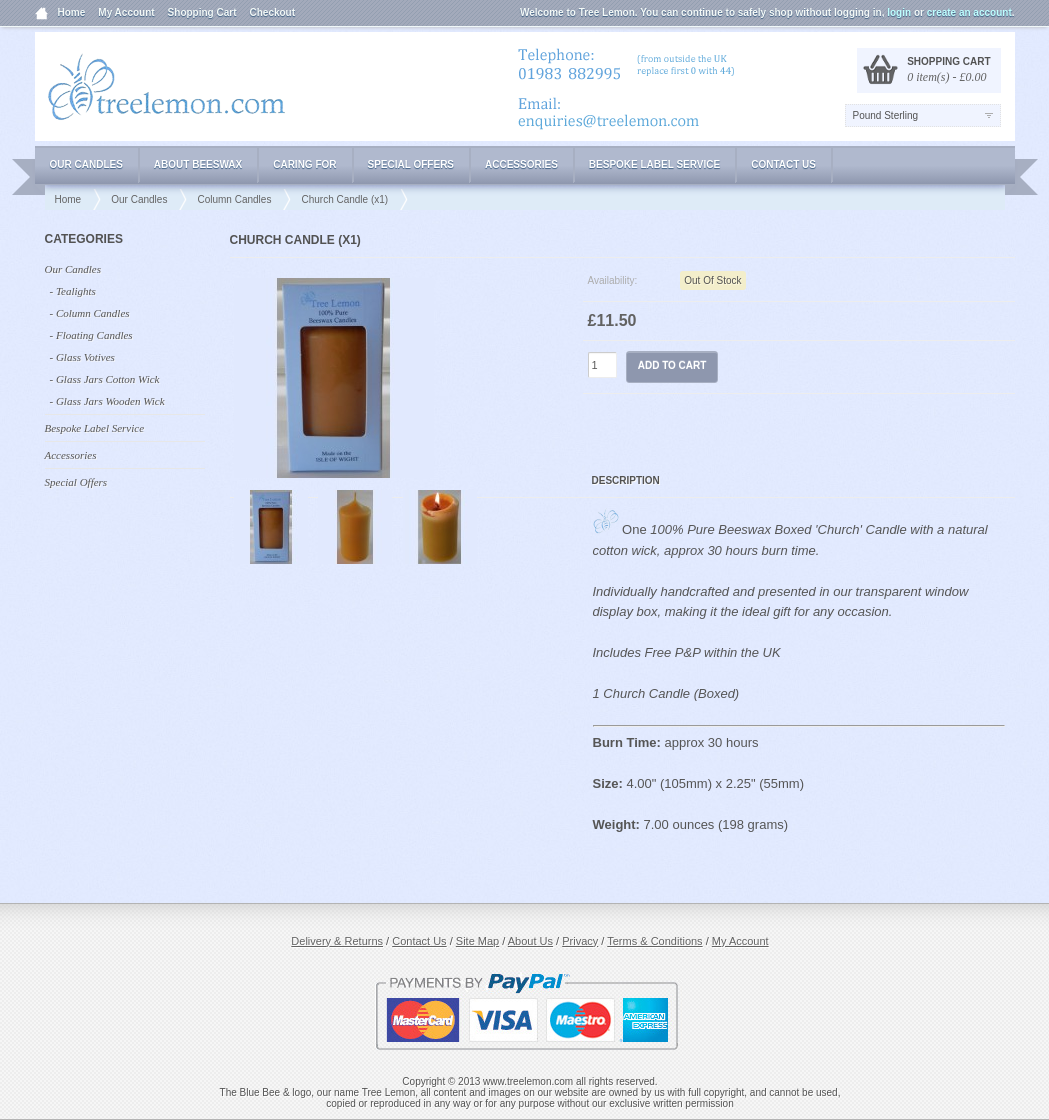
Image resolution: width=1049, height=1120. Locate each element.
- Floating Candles (91, 335)
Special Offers (411, 164)
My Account (126, 12)
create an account (969, 12)
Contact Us (783, 164)
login (899, 12)
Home (72, 12)
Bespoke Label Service (654, 164)
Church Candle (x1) (344, 199)
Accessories (521, 164)
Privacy (580, 941)
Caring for (304, 164)
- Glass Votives (82, 357)
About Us (530, 941)
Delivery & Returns (337, 941)
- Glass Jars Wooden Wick (107, 401)
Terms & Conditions (654, 941)
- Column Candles (90, 313)
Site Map (477, 941)
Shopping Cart (202, 12)
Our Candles (86, 164)
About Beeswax (198, 164)
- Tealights (73, 291)
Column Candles (234, 199)
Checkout (273, 12)
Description (626, 480)
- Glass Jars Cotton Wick (105, 379)
